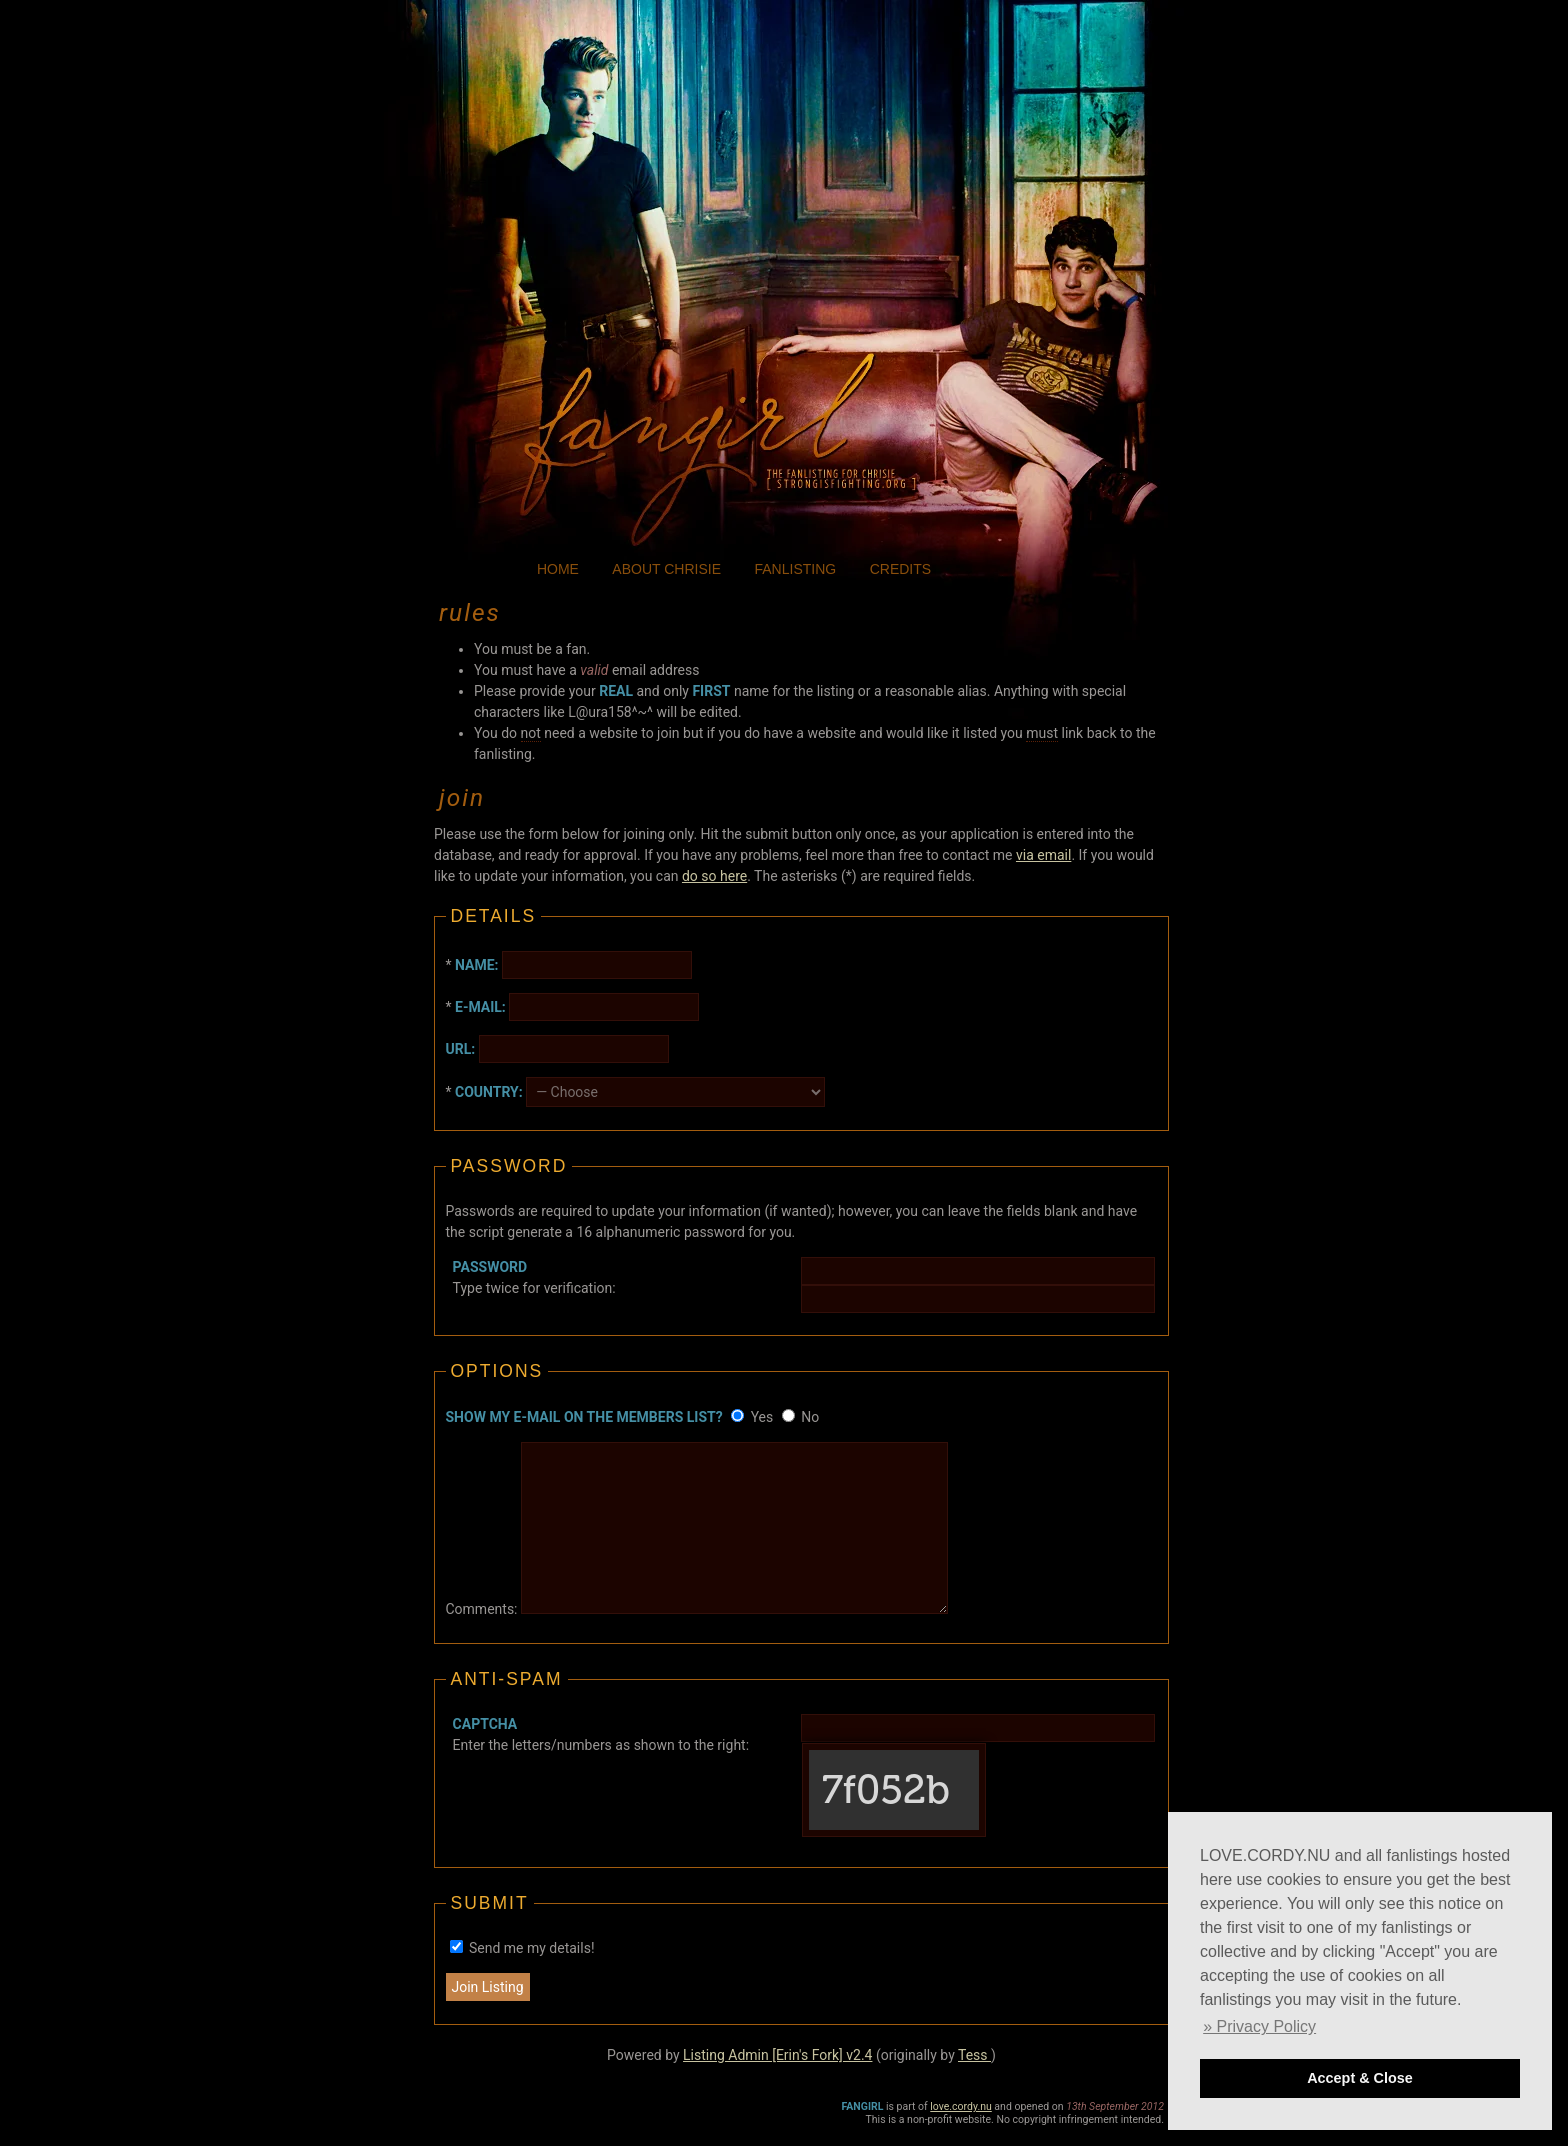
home (558, 569)
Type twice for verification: (534, 1277)
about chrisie (666, 569)
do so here (714, 876)
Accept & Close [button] (1360, 2078)
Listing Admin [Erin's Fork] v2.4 (777, 2055)
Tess (974, 2055)
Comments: (482, 1609)
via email (1043, 855)
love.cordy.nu (960, 2106)
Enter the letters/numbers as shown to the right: (601, 1734)
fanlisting (796, 569)
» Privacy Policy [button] (1259, 2026)
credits (900, 569)
